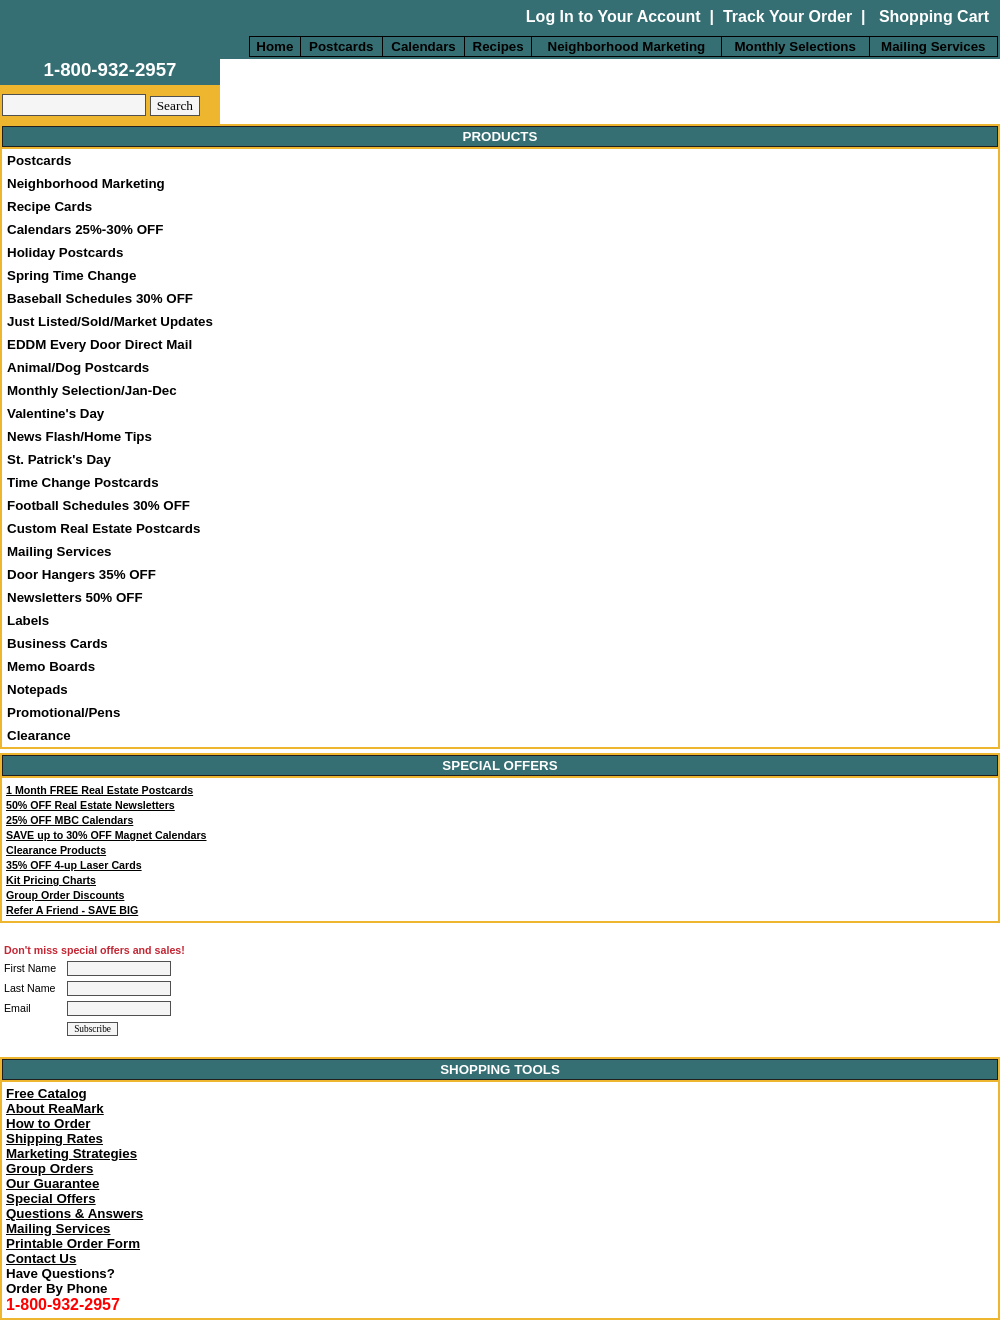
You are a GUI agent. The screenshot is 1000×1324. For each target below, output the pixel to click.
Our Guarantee (52, 1183)
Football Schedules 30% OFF (98, 505)
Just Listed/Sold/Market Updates (110, 321)
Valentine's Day (55, 413)
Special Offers (51, 1198)
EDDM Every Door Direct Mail (99, 344)
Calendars (423, 46)
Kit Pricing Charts (51, 880)
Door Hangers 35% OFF (81, 574)
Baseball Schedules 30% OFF (100, 298)
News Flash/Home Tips (79, 436)
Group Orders (49, 1168)
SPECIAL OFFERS (499, 765)
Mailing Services (933, 46)
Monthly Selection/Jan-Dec (92, 390)
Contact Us (41, 1258)
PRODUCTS (500, 136)
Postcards (341, 46)
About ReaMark (55, 1108)
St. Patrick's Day (59, 459)
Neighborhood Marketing (627, 46)
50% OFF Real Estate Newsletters (90, 805)
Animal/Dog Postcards (78, 367)
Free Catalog (46, 1093)
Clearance (39, 735)
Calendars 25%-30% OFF (85, 229)
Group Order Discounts (65, 895)
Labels (28, 620)
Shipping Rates (54, 1138)
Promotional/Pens (63, 712)
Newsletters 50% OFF (75, 597)
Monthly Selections (794, 46)
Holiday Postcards (65, 252)
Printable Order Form (73, 1243)
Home (274, 46)
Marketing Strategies (71, 1153)
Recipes (498, 46)
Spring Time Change (71, 275)
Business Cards (57, 643)
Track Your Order (787, 16)
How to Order (48, 1123)
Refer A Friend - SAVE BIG (72, 910)
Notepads (37, 689)
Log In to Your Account (613, 16)
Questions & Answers (74, 1213)
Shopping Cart (931, 16)
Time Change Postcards (83, 482)
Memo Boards (51, 666)
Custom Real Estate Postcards (103, 528)
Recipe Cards (49, 206)
